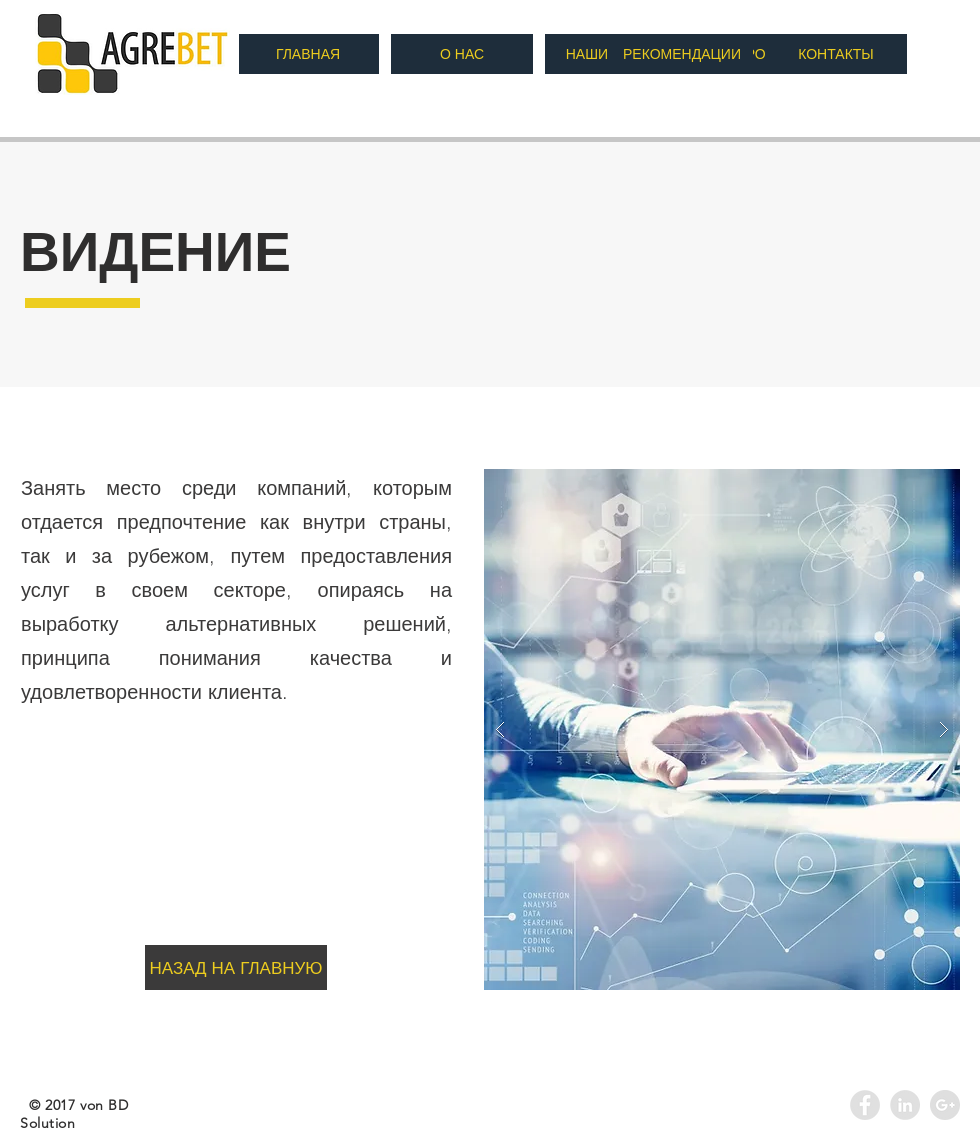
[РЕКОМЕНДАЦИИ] (682, 54)
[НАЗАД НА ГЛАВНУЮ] (236, 967)
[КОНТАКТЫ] (836, 54)
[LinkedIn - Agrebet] (905, 1105)
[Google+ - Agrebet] (945, 1105)
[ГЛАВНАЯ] (308, 54)
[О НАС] (462, 54)
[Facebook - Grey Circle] (865, 1105)
